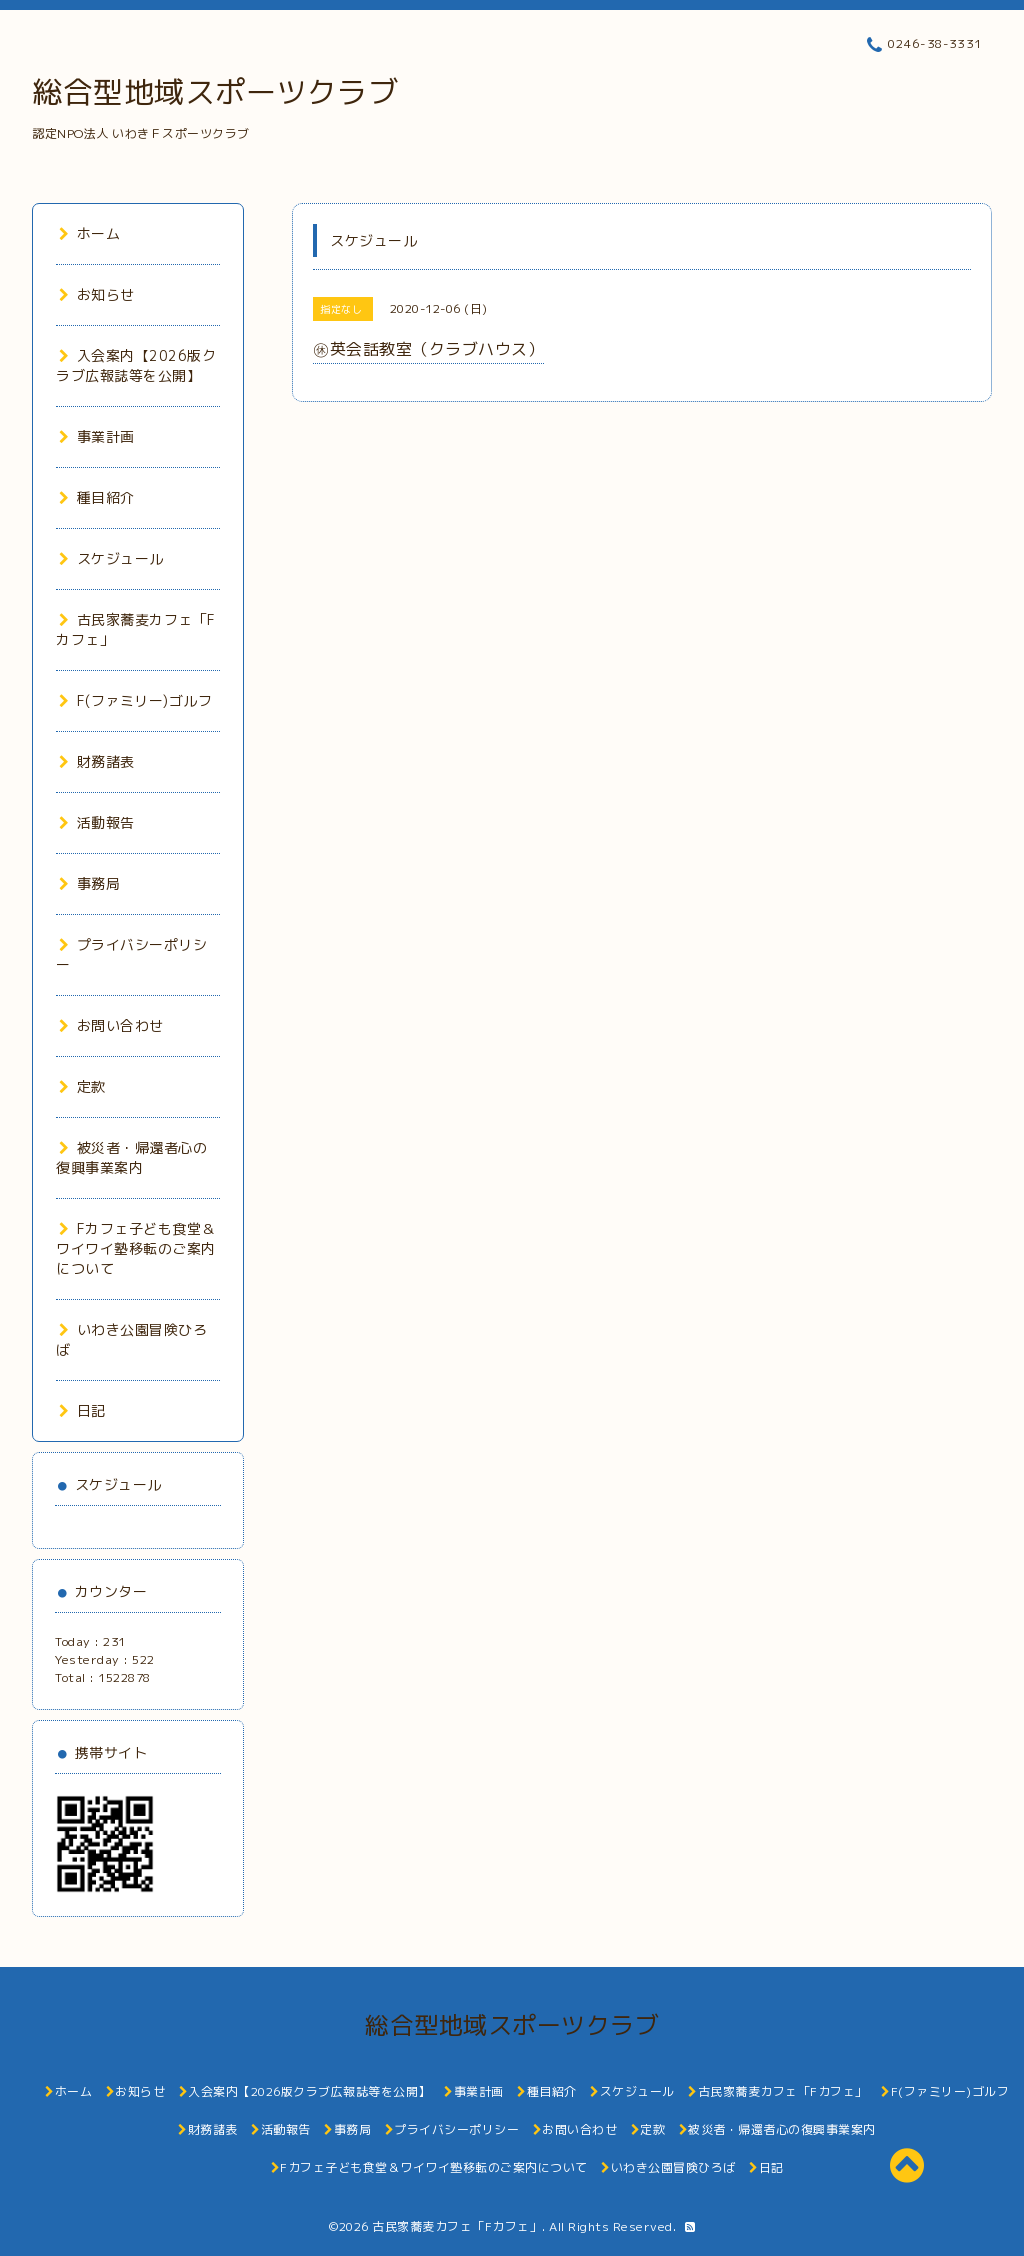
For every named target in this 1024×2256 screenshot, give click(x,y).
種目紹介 (97, 497)
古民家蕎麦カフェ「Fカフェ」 (457, 2226)
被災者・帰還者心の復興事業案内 (131, 1157)
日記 (82, 1410)
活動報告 (97, 822)
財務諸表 (97, 761)
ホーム (89, 233)
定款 (82, 1086)
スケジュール (111, 558)
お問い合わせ (111, 1025)
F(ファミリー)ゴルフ (135, 700)
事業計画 (97, 436)
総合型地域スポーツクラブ (215, 92)
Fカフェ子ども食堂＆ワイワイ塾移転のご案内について (136, 1248)
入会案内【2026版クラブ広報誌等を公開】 (136, 365)
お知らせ (97, 294)
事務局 (89, 883)
